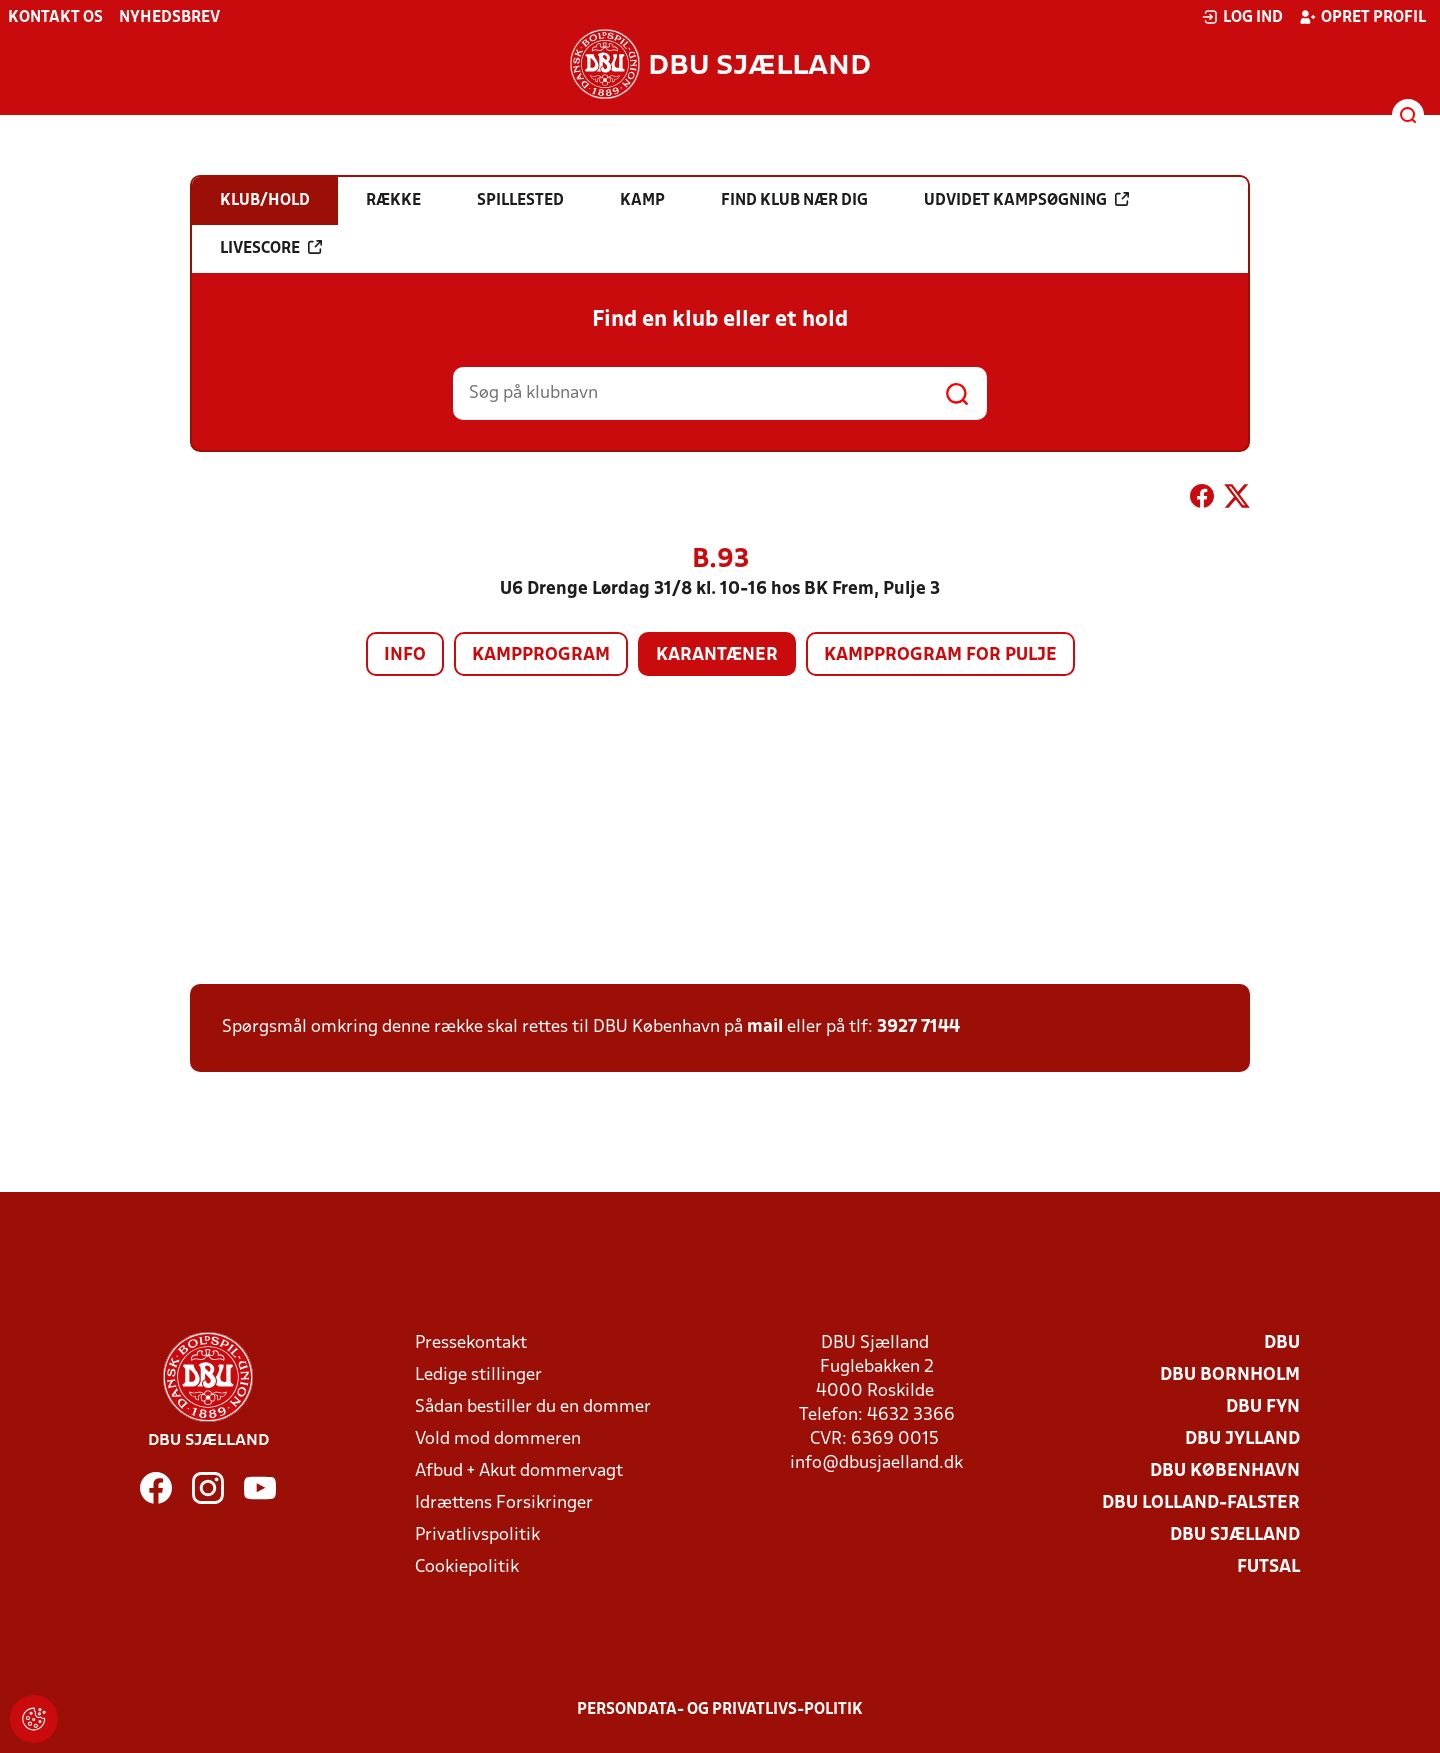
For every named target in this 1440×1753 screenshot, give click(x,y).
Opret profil (1362, 17)
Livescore (271, 248)
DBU (1282, 1343)
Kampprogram (541, 655)
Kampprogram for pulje (940, 655)
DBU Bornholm (1230, 1375)
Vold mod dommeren (498, 1439)
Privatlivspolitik (477, 1535)
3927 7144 (918, 1027)
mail (765, 1027)
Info (405, 655)
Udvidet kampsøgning (1026, 200)
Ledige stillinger (478, 1375)
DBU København (1225, 1471)
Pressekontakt (471, 1343)
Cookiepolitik (467, 1567)
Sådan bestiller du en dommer (533, 1407)
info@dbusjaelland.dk (876, 1463)
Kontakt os (55, 18)
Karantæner (717, 655)
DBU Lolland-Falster (1201, 1503)
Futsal (1268, 1567)
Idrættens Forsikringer (504, 1503)
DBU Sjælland (1235, 1535)
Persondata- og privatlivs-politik (720, 1710)
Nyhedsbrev (169, 18)
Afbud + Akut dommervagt (519, 1471)
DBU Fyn (1263, 1407)
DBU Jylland (1242, 1439)
